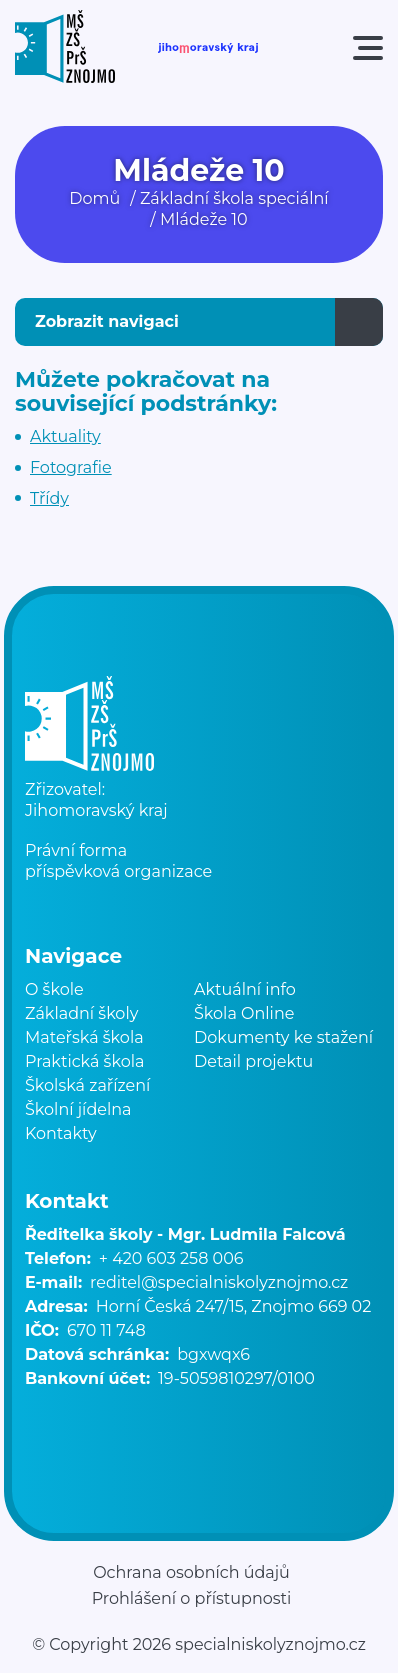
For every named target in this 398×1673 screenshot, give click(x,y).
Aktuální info (245, 989)
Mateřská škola (84, 1037)
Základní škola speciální (234, 198)
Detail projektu (253, 1061)
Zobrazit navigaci (107, 321)
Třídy (49, 498)
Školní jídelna (78, 1109)
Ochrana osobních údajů (191, 1573)
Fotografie (71, 467)
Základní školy (81, 1013)
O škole (54, 989)
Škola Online (244, 1013)
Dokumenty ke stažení (283, 1037)
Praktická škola (84, 1061)
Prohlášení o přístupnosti (192, 1599)
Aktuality (65, 436)
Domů (94, 198)
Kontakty (61, 1133)
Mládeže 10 (204, 219)
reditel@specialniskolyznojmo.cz (219, 1283)
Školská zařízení (87, 1085)
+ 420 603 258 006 (171, 1259)
